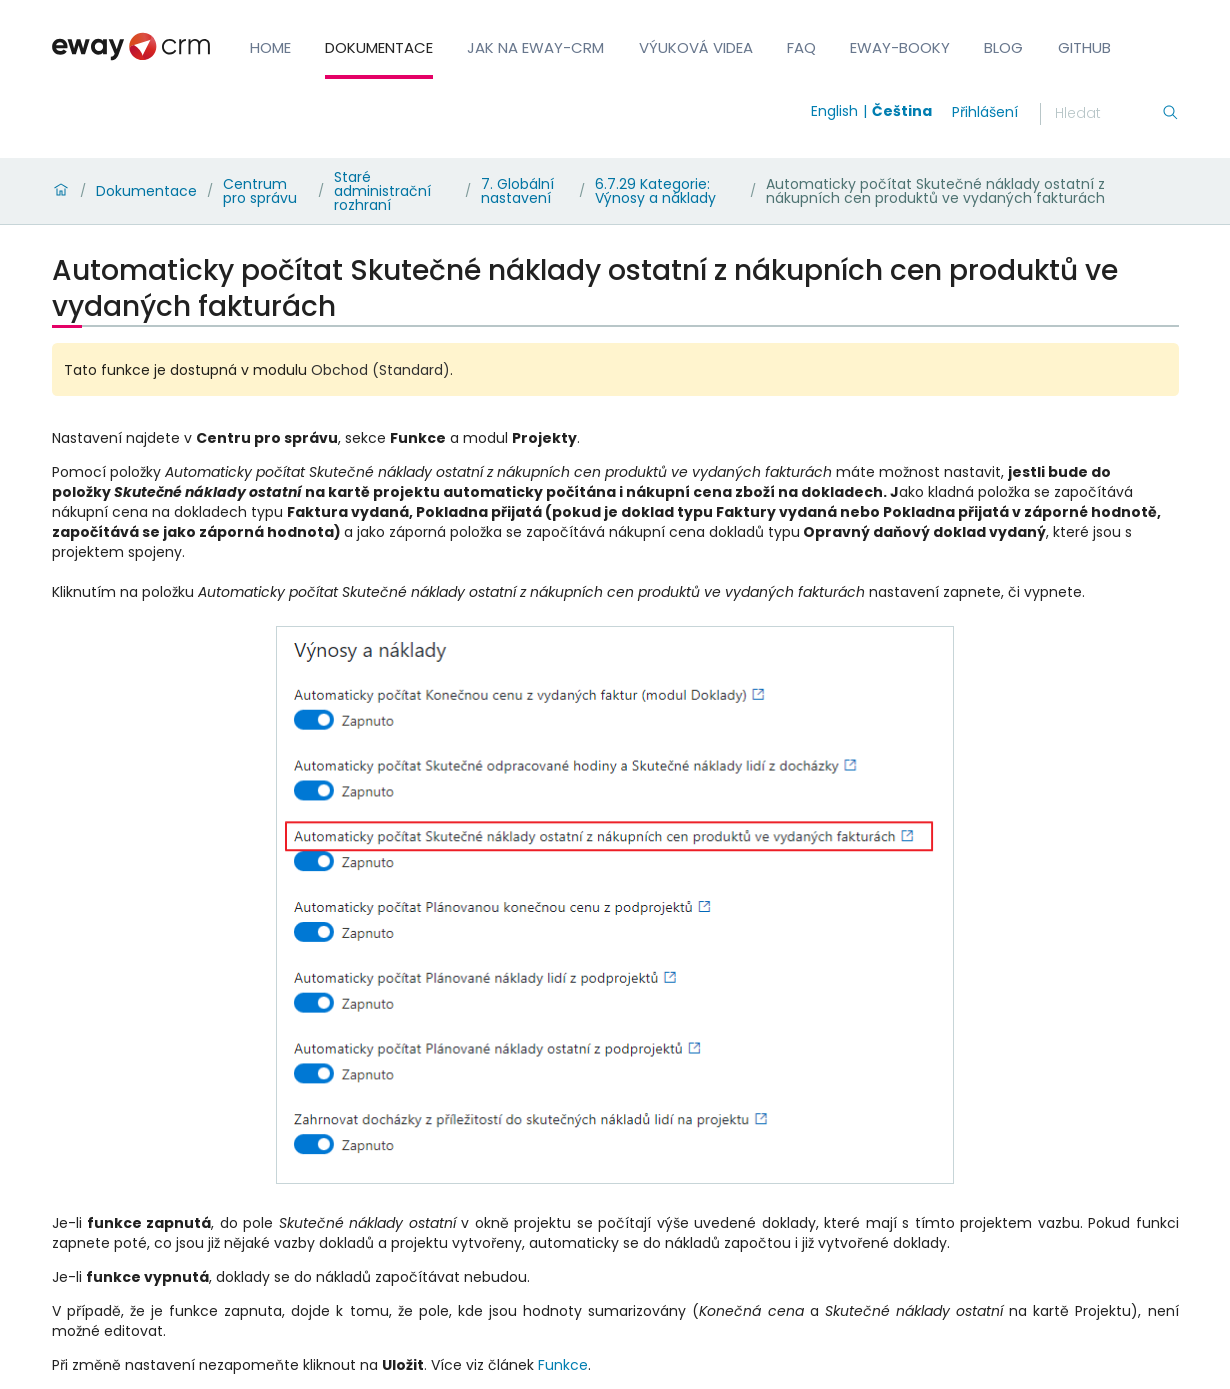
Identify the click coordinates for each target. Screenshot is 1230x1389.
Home (270, 47)
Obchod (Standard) (380, 370)
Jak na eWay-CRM (535, 47)
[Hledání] (1108, 114)
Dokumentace (379, 47)
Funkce (563, 1365)
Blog (1003, 47)
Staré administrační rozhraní (382, 191)
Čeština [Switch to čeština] (902, 111)
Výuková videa (696, 47)
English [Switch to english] (834, 111)
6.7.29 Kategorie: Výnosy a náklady (655, 191)
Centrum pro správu (260, 191)
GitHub (1084, 47)
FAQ (801, 47)
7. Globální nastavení (517, 191)
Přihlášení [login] (985, 112)
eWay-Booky (900, 47)
